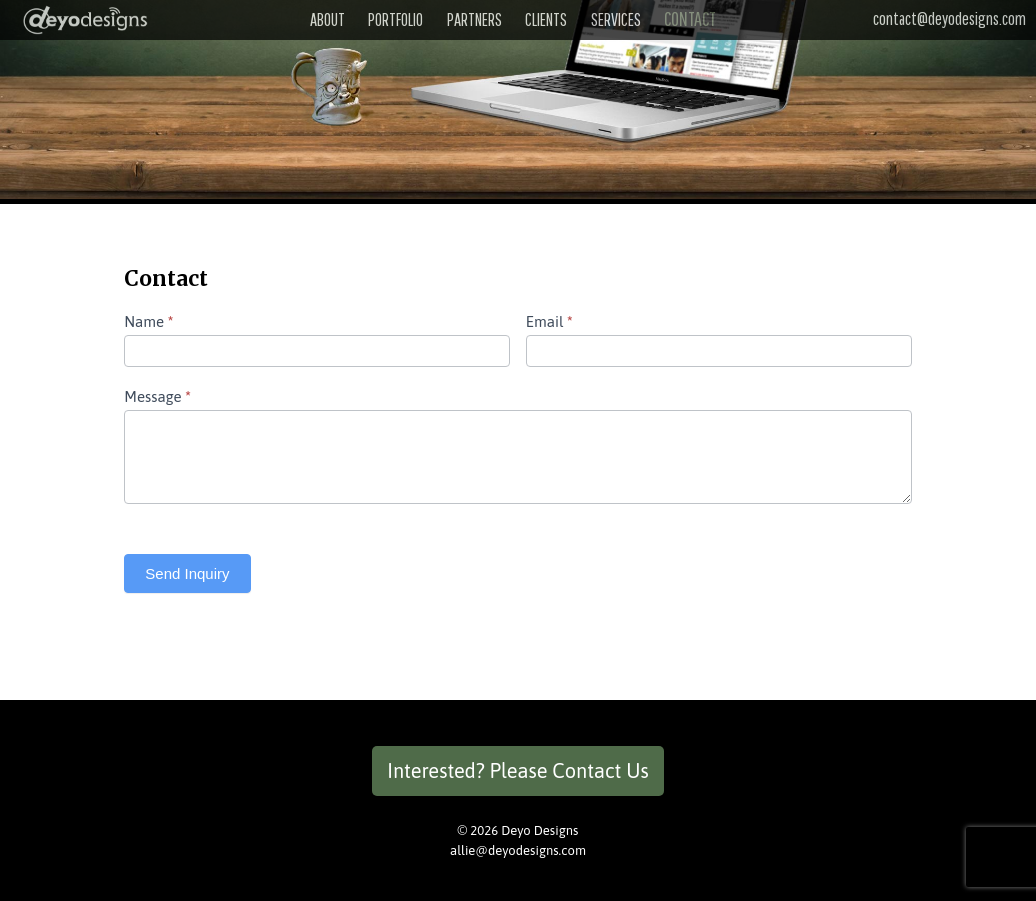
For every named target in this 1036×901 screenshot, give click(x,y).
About (327, 19)
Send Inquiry (187, 573)
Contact (690, 18)
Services (616, 19)
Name (148, 321)
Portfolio (395, 19)
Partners (474, 19)
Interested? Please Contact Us (518, 770)
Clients (546, 19)
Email (549, 321)
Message (157, 396)
